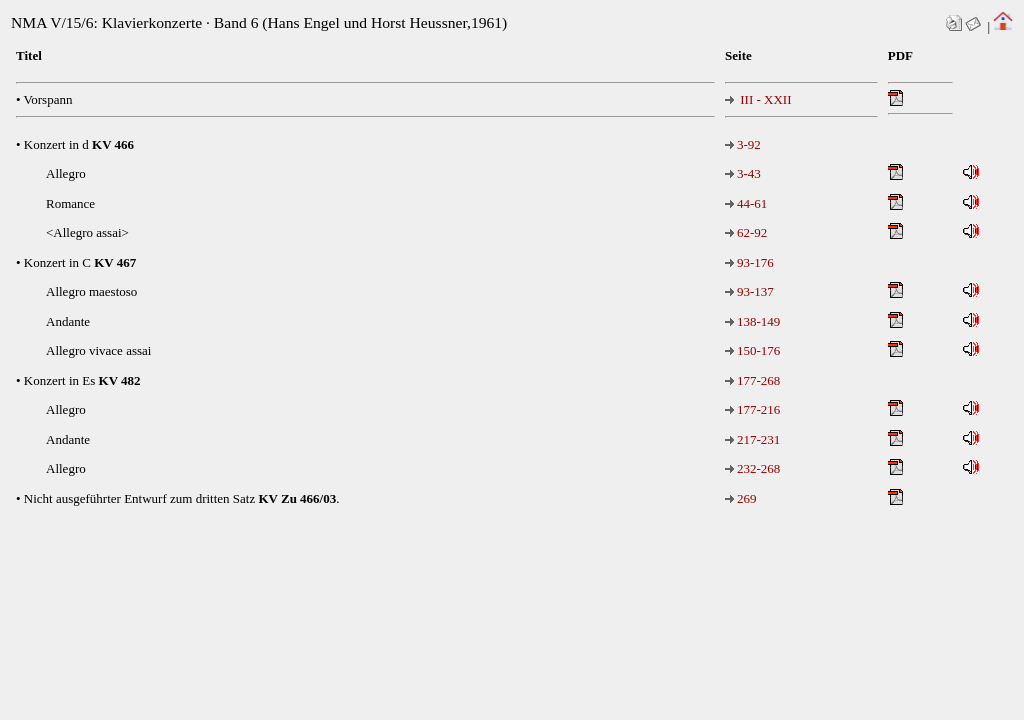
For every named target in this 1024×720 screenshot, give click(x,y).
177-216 (752, 409)
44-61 (746, 203)
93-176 (749, 262)
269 (741, 498)
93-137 (749, 291)
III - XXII (758, 99)
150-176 (752, 350)
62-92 (746, 232)
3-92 (743, 144)
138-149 (752, 321)
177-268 (752, 380)
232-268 (752, 468)
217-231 (752, 439)
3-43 (743, 173)
